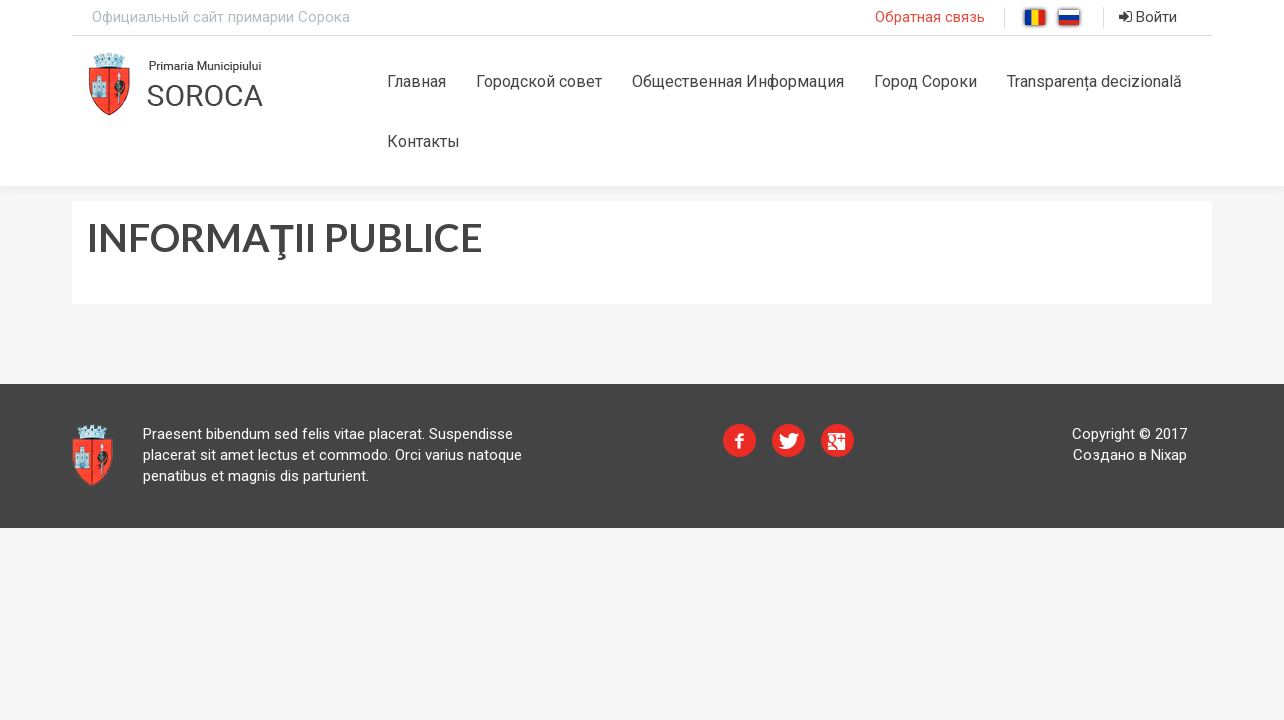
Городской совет (539, 81)
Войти (1148, 17)
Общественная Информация (738, 81)
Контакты (423, 141)
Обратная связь (930, 17)
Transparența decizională (1094, 81)
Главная (416, 81)
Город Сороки (925, 81)
